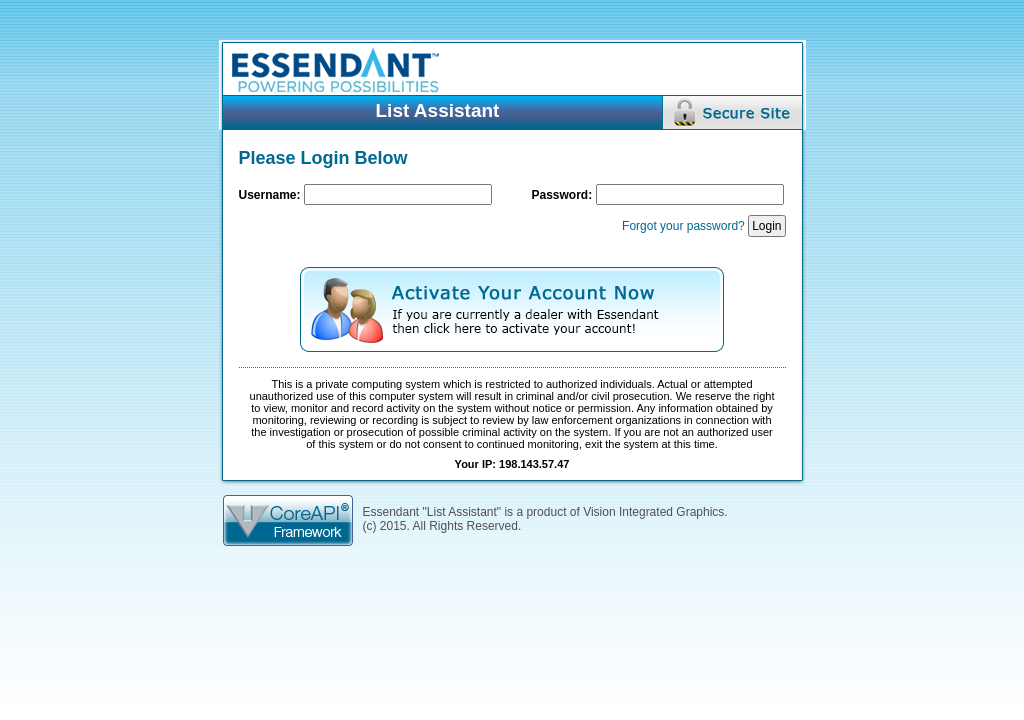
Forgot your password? (683, 226)
